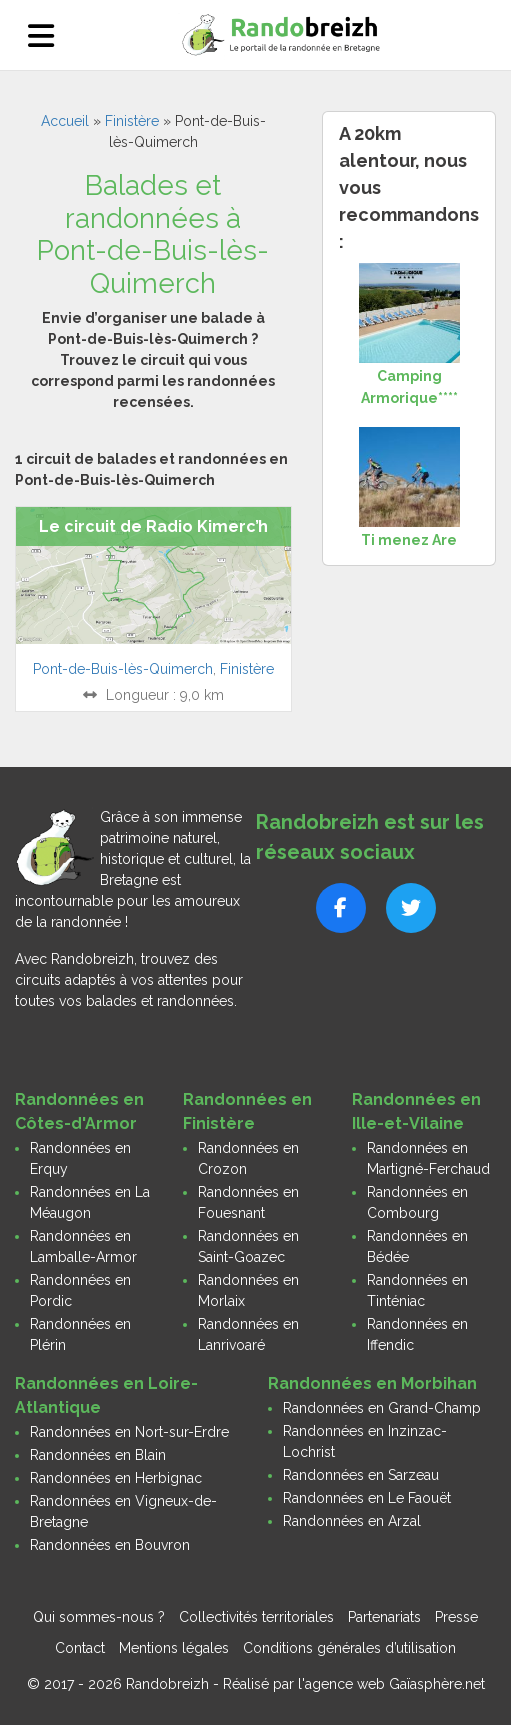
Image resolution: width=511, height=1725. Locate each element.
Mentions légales (174, 1648)
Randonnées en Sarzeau (361, 1475)
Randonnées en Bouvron (110, 1545)
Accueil (65, 121)
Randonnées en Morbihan (372, 1383)
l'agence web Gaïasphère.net (391, 1684)
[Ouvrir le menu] (41, 35)
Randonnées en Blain (98, 1455)
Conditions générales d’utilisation (349, 1648)
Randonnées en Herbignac (116, 1478)
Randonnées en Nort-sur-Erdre (129, 1432)
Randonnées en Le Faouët (367, 1498)
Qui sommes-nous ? (99, 1617)
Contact (80, 1648)
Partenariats (384, 1617)
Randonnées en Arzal (352, 1521)
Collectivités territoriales (256, 1617)
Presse (456, 1617)
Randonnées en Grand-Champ (382, 1408)
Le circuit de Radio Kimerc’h (153, 526)
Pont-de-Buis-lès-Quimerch (123, 669)
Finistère (132, 121)
